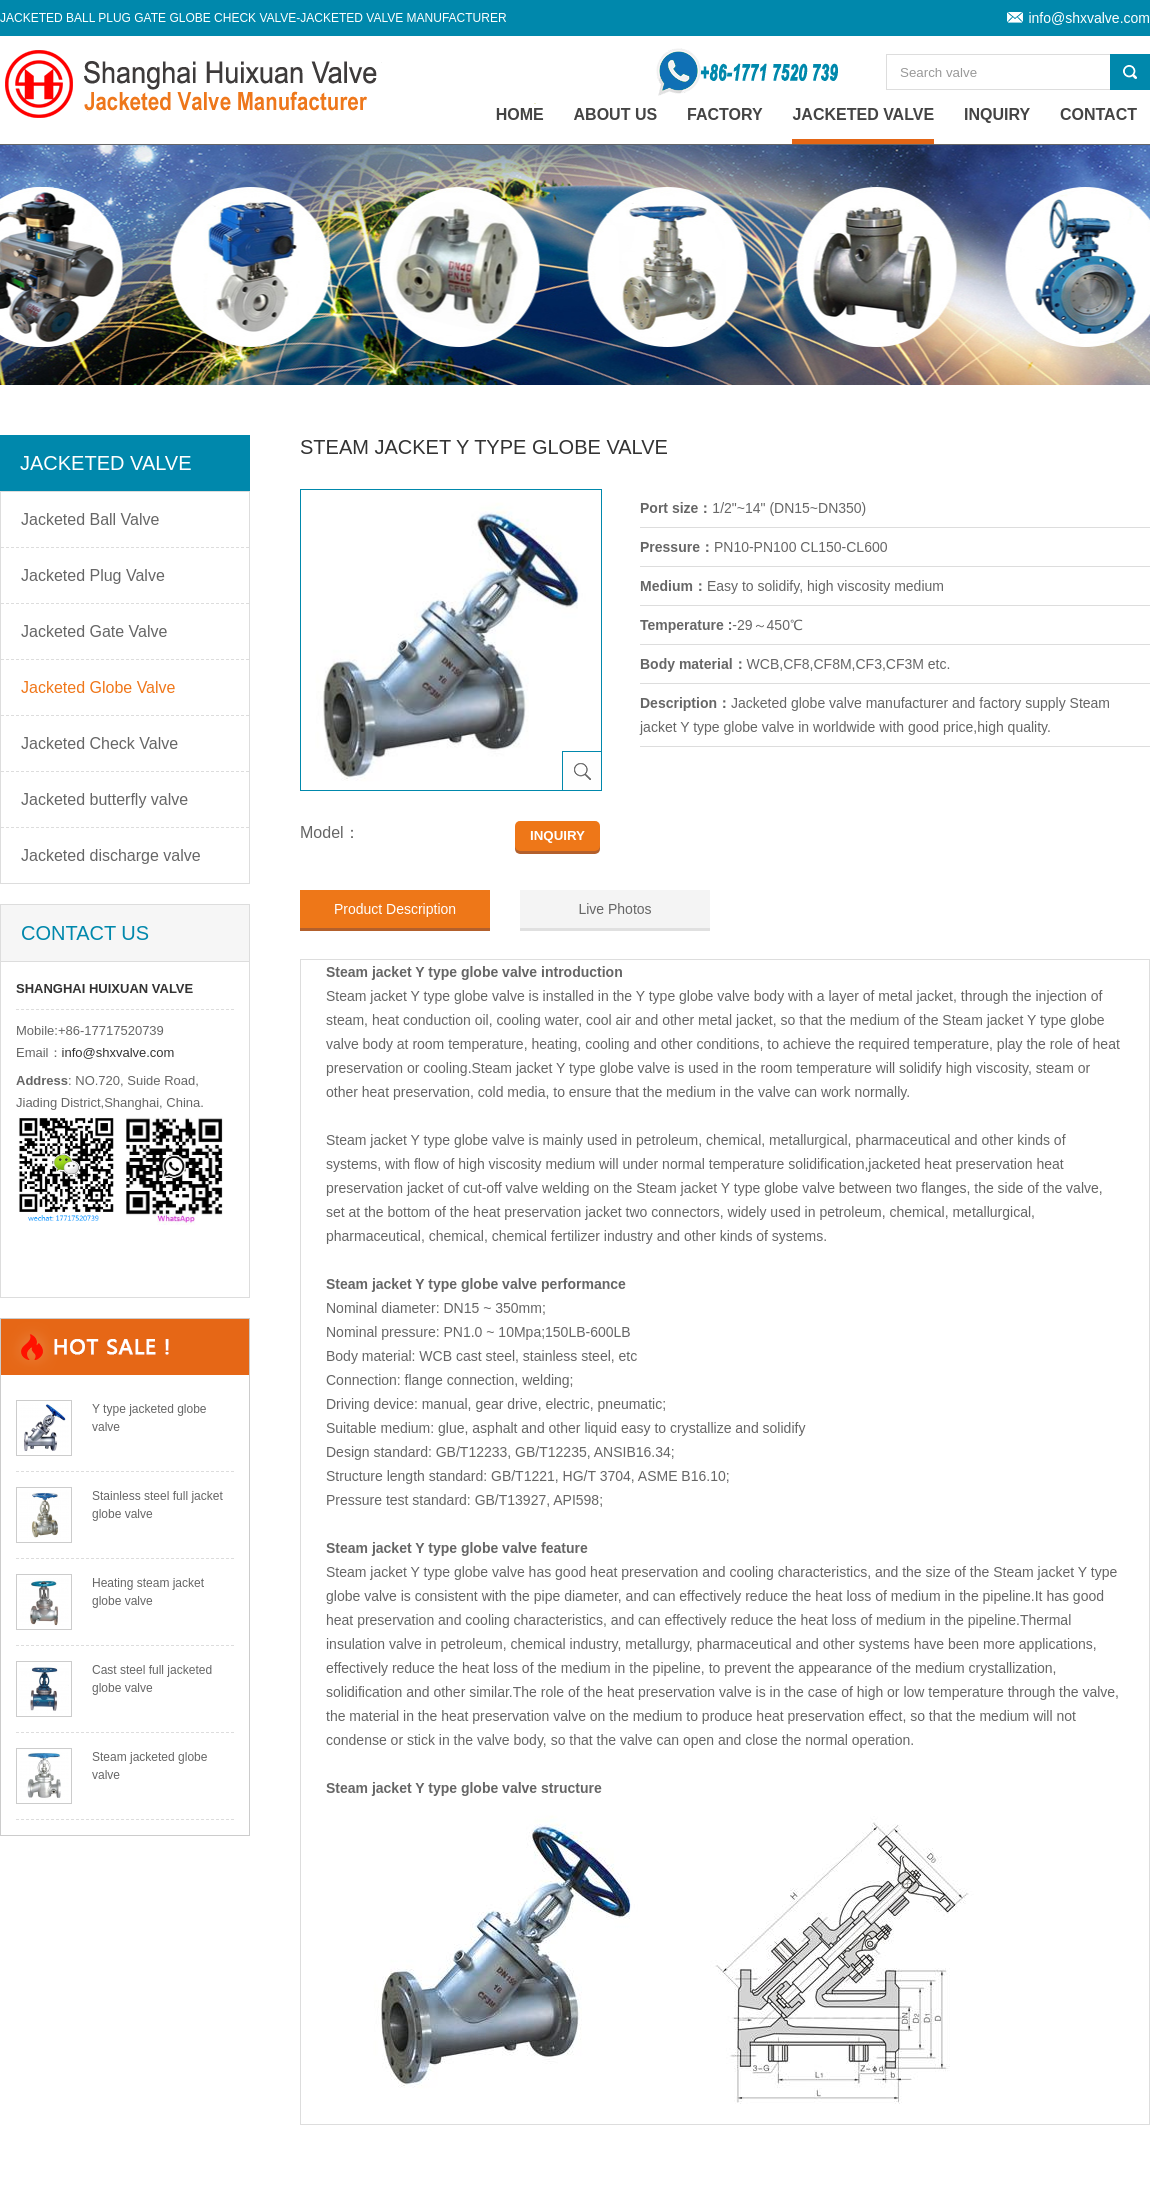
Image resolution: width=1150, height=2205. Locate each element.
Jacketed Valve (863, 114)
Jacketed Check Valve (99, 743)
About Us (616, 114)
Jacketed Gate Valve (94, 631)
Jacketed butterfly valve (104, 799)
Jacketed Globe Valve (98, 687)
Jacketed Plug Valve (93, 575)
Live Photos (614, 909)
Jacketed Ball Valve (90, 519)
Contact (1098, 114)
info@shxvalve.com (1089, 18)
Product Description (395, 909)
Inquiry (997, 114)
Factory (725, 114)
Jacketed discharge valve (111, 855)
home (520, 114)
